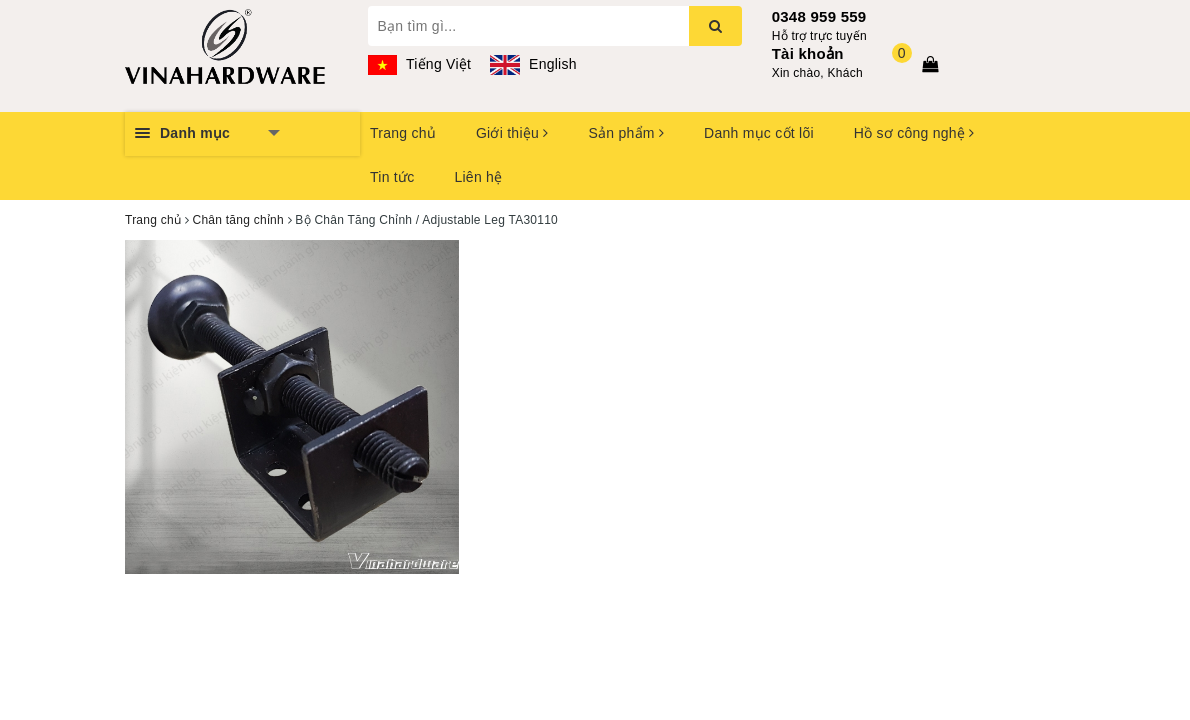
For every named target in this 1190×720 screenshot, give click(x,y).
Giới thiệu (512, 133)
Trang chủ (403, 133)
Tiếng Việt (420, 64)
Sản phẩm (626, 133)
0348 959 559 (819, 16)
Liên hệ (478, 177)
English (533, 64)
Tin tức (392, 177)
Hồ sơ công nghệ (914, 133)
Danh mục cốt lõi (759, 133)
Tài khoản (808, 53)
